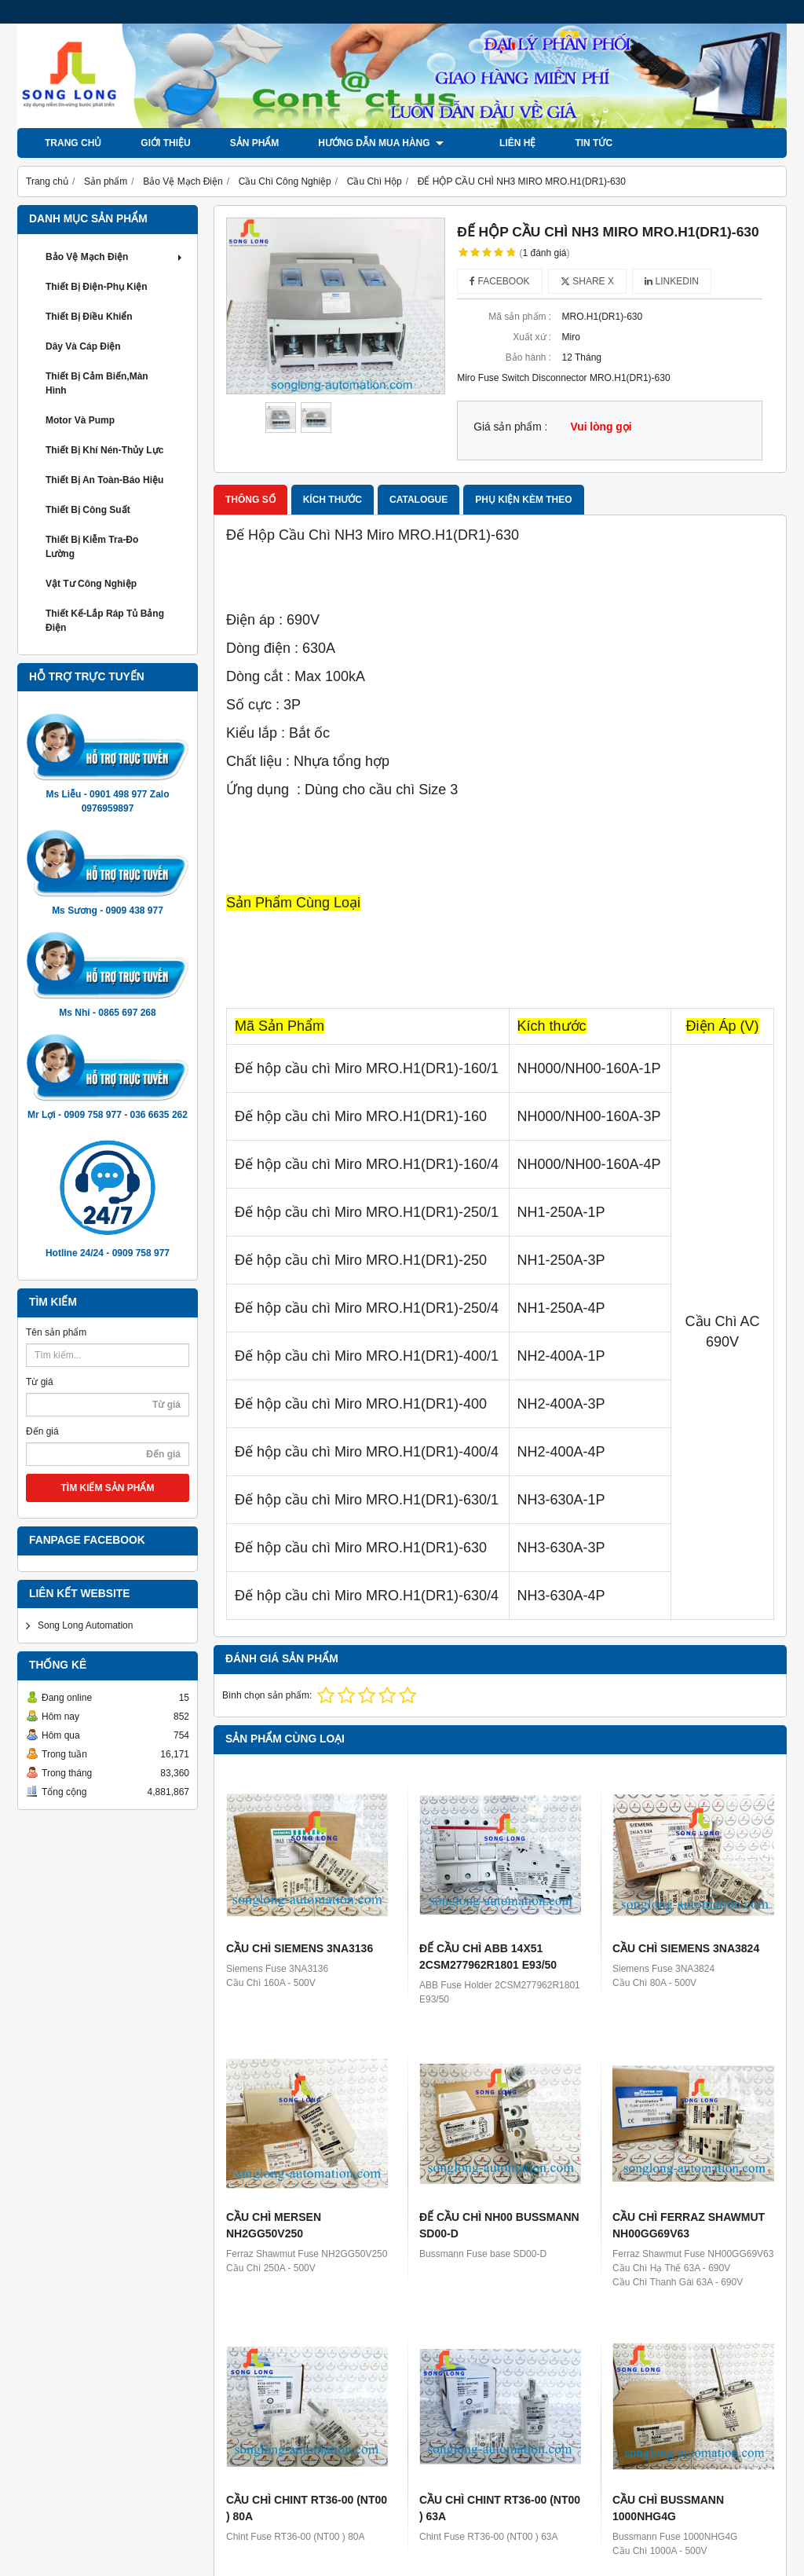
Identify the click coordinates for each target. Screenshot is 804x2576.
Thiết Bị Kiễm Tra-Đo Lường (92, 546)
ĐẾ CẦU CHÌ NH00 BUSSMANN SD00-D (499, 2225)
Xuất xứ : (532, 337)
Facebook (499, 281)
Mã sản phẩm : (519, 316)
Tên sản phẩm (56, 1332)
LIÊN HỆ (501, 142)
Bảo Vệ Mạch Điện (115, 256)
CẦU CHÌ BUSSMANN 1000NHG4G (668, 2508)
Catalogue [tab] (418, 499)
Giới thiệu (165, 142)
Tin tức (577, 142)
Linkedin (672, 281)
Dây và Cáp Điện (83, 346)
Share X (587, 281)
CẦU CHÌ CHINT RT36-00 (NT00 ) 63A (499, 2508)
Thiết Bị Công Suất (88, 509)
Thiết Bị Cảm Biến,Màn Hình (97, 383)
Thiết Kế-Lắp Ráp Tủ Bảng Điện (105, 620)
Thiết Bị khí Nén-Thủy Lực (104, 450)
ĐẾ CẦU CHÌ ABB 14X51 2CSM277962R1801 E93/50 (488, 1956)
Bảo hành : (528, 357)
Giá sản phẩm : (510, 427)
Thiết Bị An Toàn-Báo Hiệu (104, 480)
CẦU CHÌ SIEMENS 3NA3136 (299, 1948)
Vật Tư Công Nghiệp (91, 583)
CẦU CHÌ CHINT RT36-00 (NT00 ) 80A (306, 2508)
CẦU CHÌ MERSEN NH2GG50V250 (273, 2225)
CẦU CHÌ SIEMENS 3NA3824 (685, 1948)
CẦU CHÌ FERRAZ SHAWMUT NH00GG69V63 (688, 2225)
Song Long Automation (85, 1625)
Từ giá (39, 1381)
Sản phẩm (255, 142)
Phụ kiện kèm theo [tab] (523, 499)
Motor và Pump (80, 420)
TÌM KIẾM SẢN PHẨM (108, 1487)
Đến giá (42, 1431)
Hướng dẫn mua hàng (381, 142)
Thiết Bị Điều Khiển (89, 316)
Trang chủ (73, 142)
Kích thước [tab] (332, 499)
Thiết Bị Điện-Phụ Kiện (97, 286)
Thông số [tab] (250, 499)
